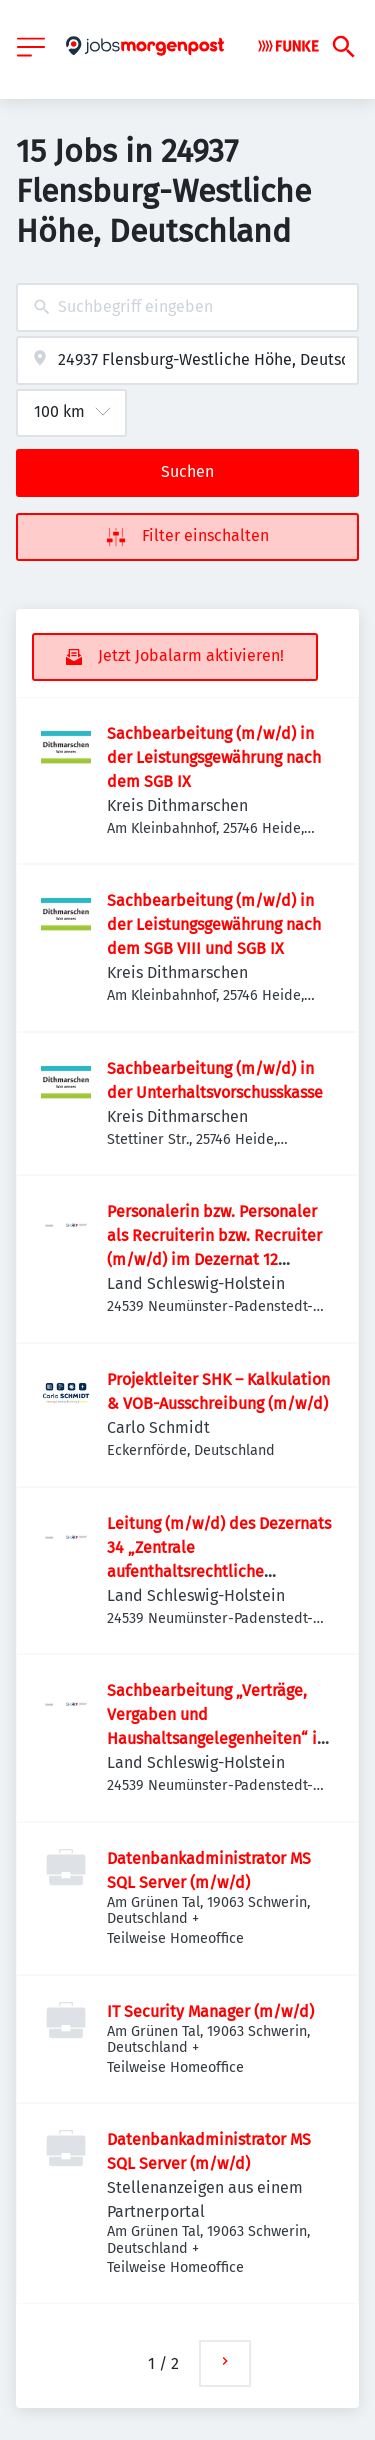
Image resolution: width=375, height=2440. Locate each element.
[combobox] (187, 307)
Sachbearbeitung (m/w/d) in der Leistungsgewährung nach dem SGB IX (214, 757)
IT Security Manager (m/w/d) (210, 2011)
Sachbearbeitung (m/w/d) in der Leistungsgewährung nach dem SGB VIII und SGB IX (214, 924)
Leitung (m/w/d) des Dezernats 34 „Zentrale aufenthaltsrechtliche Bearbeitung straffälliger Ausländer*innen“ (219, 1571)
